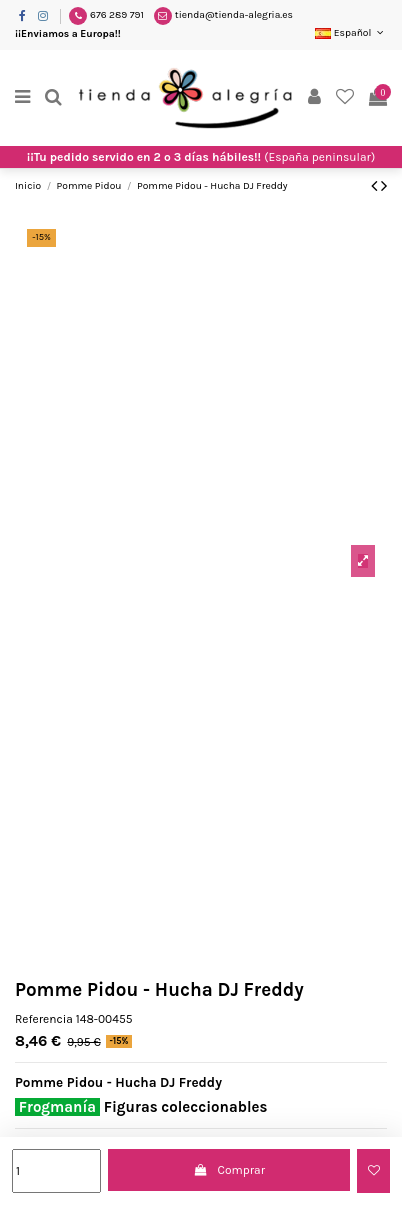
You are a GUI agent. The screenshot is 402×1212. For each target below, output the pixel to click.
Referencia (44, 1019)
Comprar (229, 1170)
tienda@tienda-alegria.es (234, 15)
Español (351, 33)
